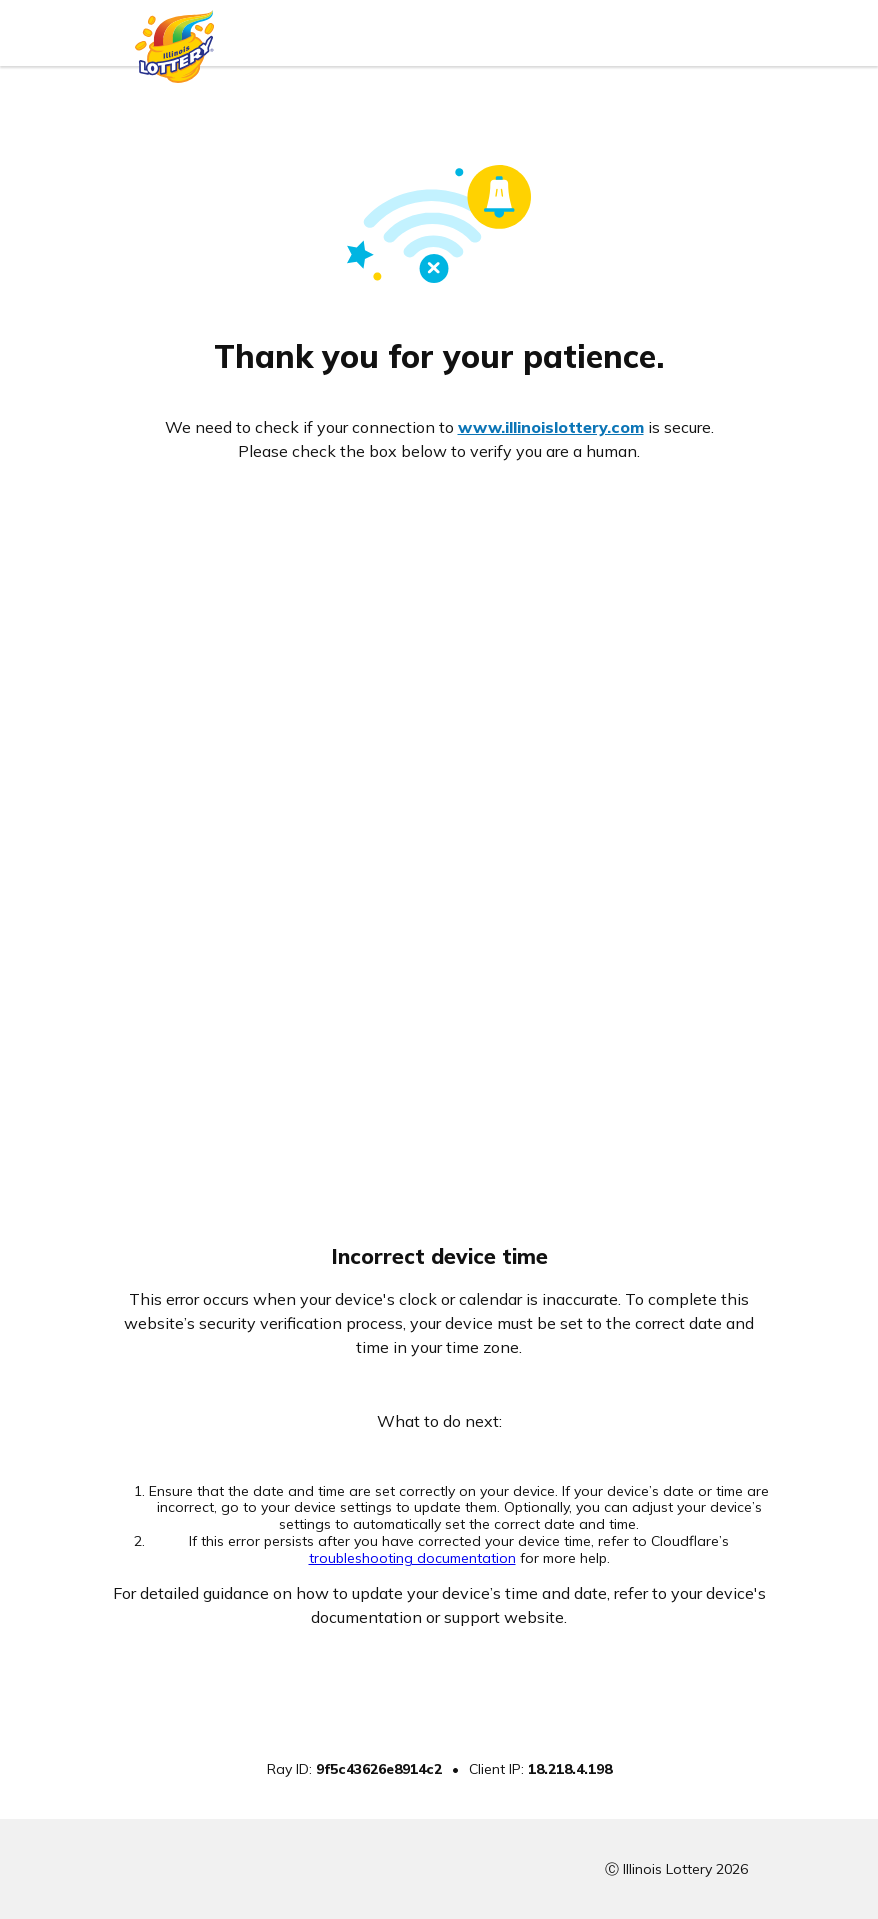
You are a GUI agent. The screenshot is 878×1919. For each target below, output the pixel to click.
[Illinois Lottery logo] (175, 41)
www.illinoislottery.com (551, 427)
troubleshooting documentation (412, 1558)
